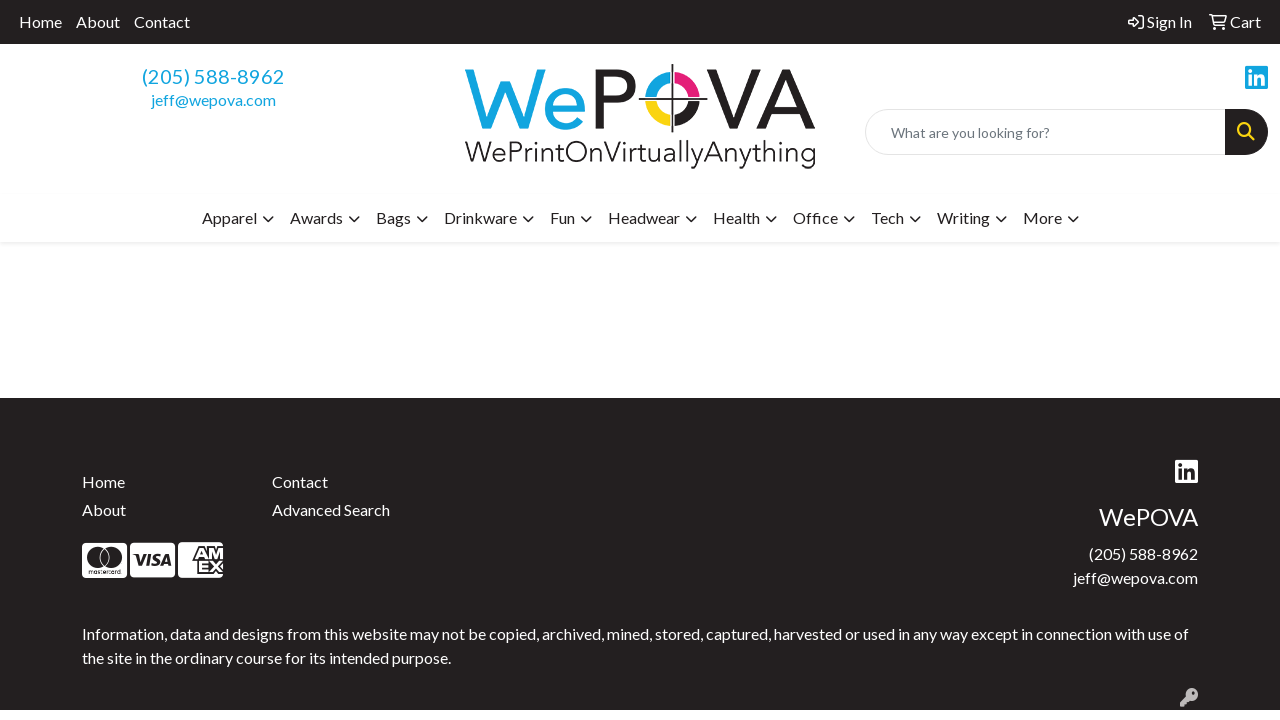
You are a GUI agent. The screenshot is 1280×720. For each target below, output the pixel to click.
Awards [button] (316, 217)
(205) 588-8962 (213, 76)
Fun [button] (562, 217)
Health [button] (736, 217)
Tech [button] (887, 217)
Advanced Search (331, 509)
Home (40, 21)
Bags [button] (393, 217)
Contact (162, 21)
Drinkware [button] (480, 217)
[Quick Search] (1045, 132)
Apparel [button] (229, 217)
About (98, 21)
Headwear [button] (644, 217)
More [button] (1042, 217)
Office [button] (815, 217)
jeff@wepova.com (213, 99)
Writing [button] (963, 217)
